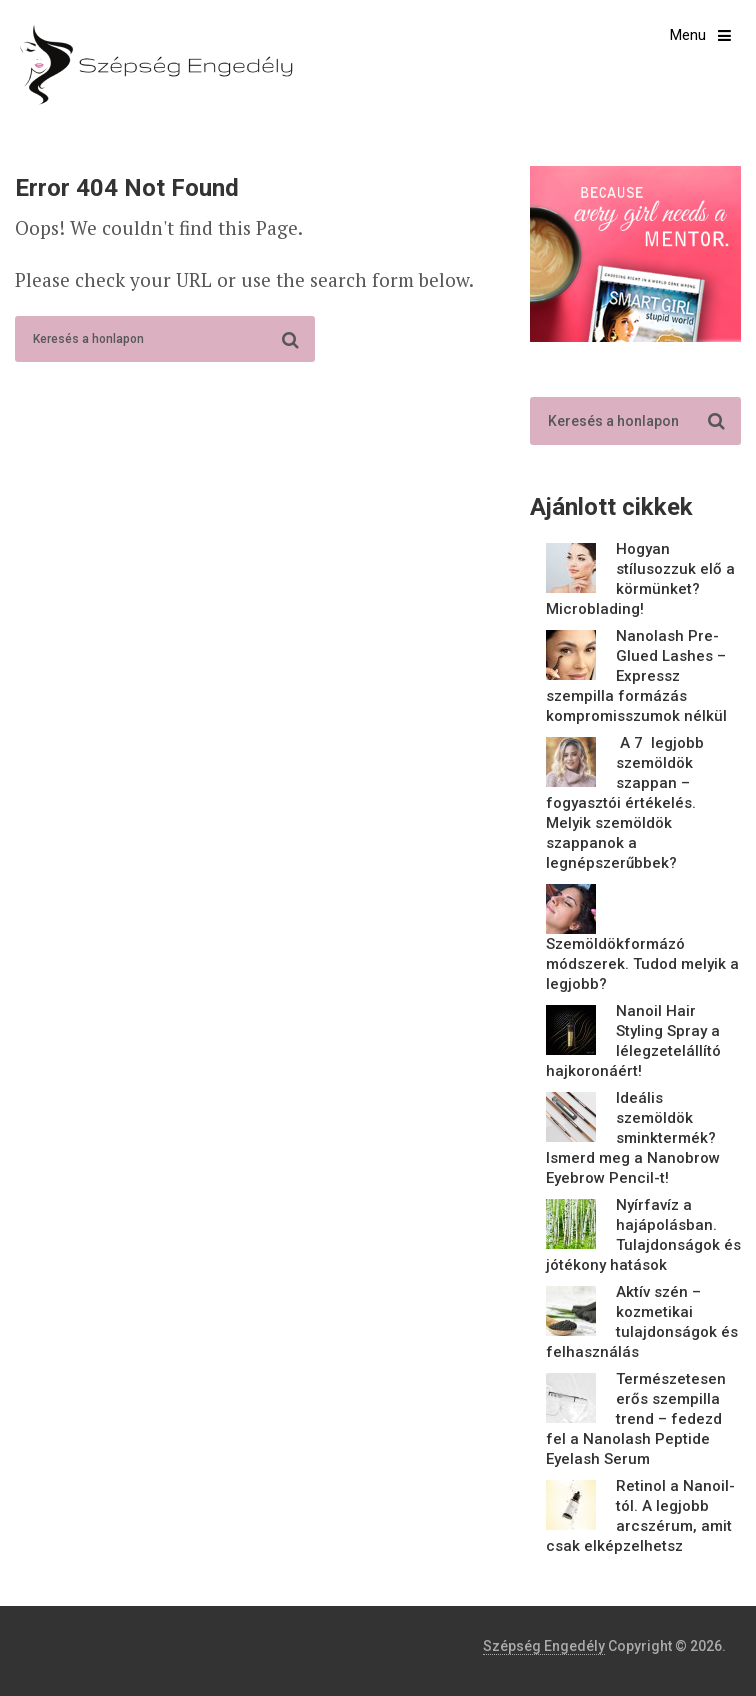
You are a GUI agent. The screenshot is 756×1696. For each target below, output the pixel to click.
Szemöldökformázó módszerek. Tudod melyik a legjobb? (642, 964)
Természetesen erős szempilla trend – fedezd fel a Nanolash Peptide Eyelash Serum (636, 1419)
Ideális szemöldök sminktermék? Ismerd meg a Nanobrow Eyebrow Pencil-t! (633, 1138)
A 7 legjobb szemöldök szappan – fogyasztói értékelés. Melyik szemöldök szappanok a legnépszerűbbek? (625, 803)
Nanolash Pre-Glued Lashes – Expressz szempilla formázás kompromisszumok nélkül (636, 676)
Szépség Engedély (544, 1646)
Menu (688, 35)
